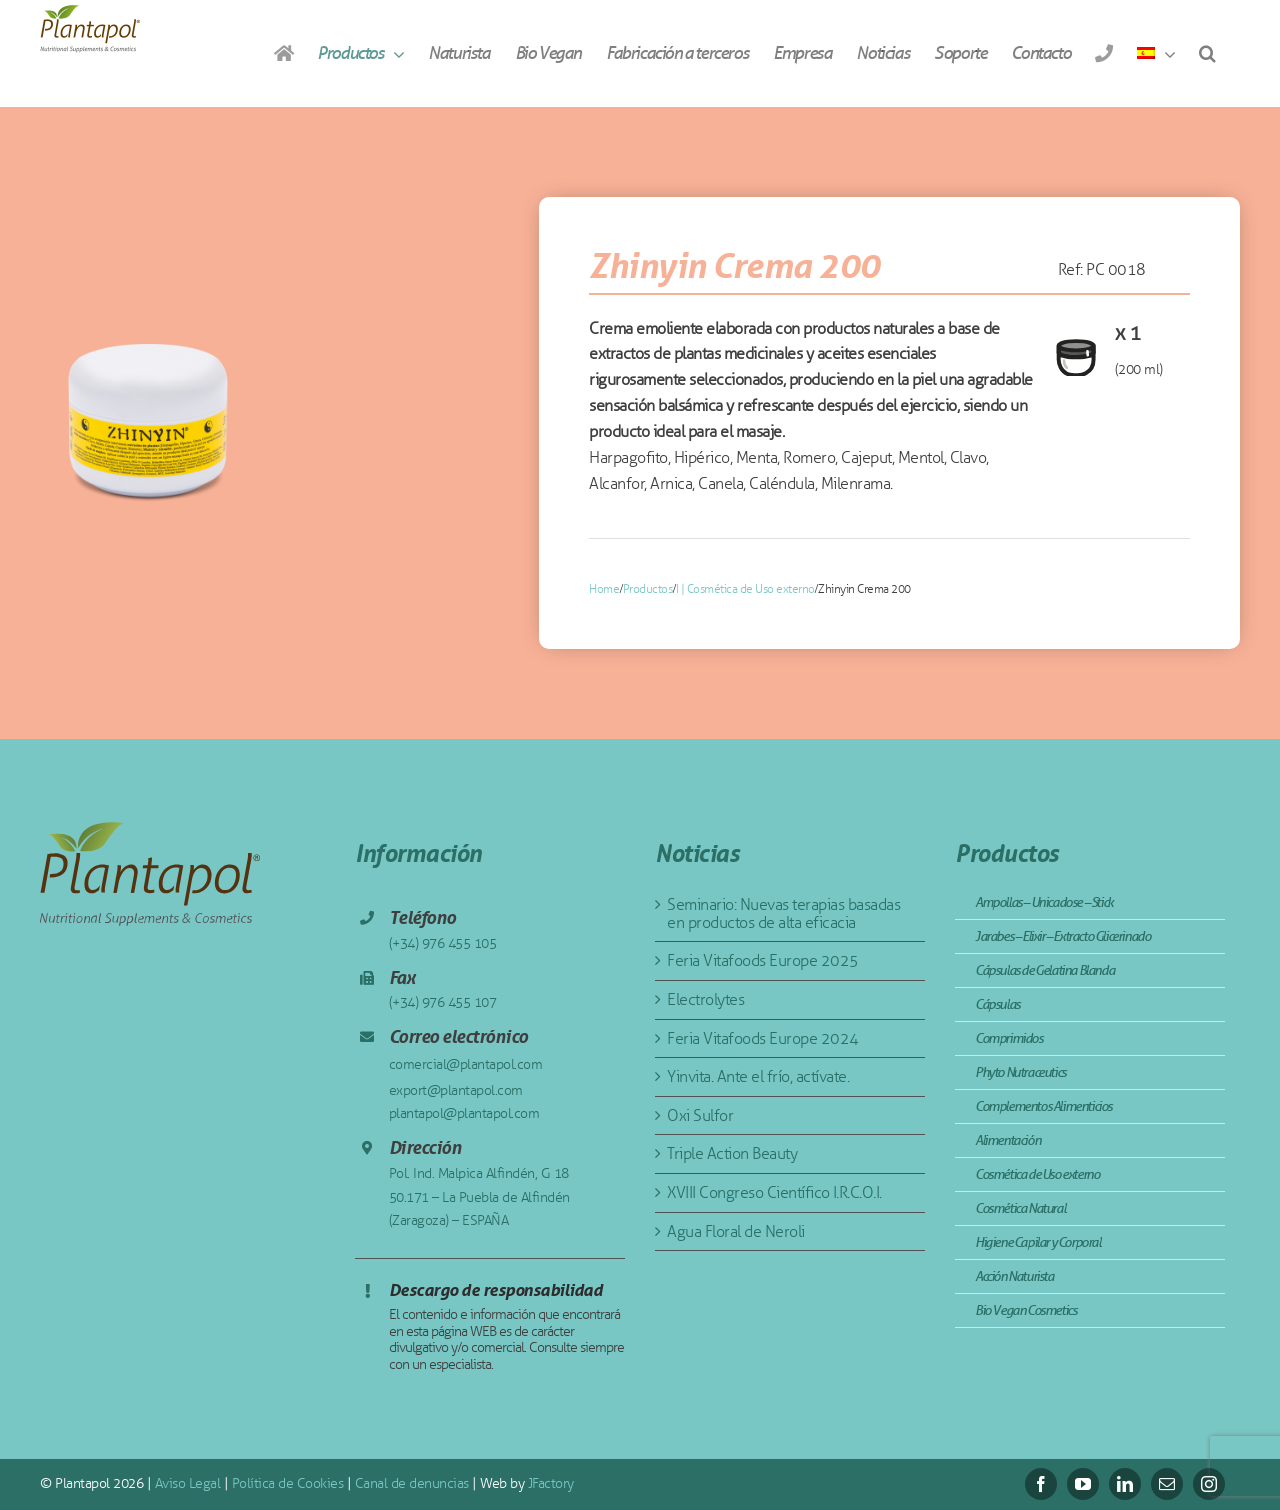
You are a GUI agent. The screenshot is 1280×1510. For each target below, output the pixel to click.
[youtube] (1083, 1484)
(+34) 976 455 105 (443, 943)
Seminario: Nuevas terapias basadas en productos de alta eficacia (783, 913)
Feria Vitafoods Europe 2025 (763, 960)
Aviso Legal (188, 1483)
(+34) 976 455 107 (443, 1002)
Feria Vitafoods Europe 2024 (763, 1038)
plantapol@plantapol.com (464, 1113)
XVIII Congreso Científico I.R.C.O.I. (774, 1192)
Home (604, 589)
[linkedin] (1125, 1484)
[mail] (1167, 1484)
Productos (648, 589)
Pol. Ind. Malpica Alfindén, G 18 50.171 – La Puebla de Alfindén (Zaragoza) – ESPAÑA (479, 1197)
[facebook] (1041, 1484)
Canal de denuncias (412, 1483)
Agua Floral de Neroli (736, 1231)
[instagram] (1209, 1484)
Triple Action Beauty (732, 1153)
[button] (1207, 53)
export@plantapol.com (456, 1090)
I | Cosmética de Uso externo (745, 589)
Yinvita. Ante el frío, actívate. (758, 1076)
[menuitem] (1156, 53)
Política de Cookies (288, 1483)
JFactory (551, 1483)
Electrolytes (705, 999)
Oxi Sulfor (700, 1115)
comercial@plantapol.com (466, 1064)
